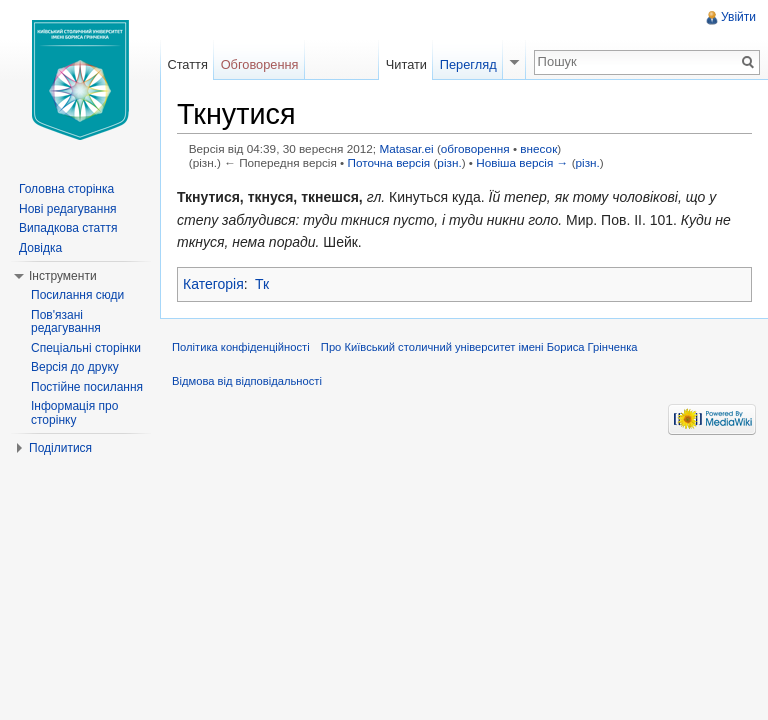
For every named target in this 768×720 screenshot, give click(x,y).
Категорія (213, 284)
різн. (449, 162)
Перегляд (468, 64)
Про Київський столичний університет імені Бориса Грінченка (479, 347)
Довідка (40, 248)
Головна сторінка (66, 189)
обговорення (475, 148)
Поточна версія (388, 162)
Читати (406, 64)
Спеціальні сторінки (86, 348)
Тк (262, 284)
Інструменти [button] (63, 276)
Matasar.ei (406, 148)
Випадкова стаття (68, 228)
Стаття (187, 64)
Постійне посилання (87, 387)
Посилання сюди (77, 295)
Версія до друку (75, 367)
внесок (538, 148)
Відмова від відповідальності (247, 381)
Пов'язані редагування (66, 322)
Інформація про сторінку (74, 413)
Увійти (738, 17)
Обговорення (260, 64)
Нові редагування (68, 209)
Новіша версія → (522, 162)
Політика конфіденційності (241, 347)
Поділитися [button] (60, 448)
